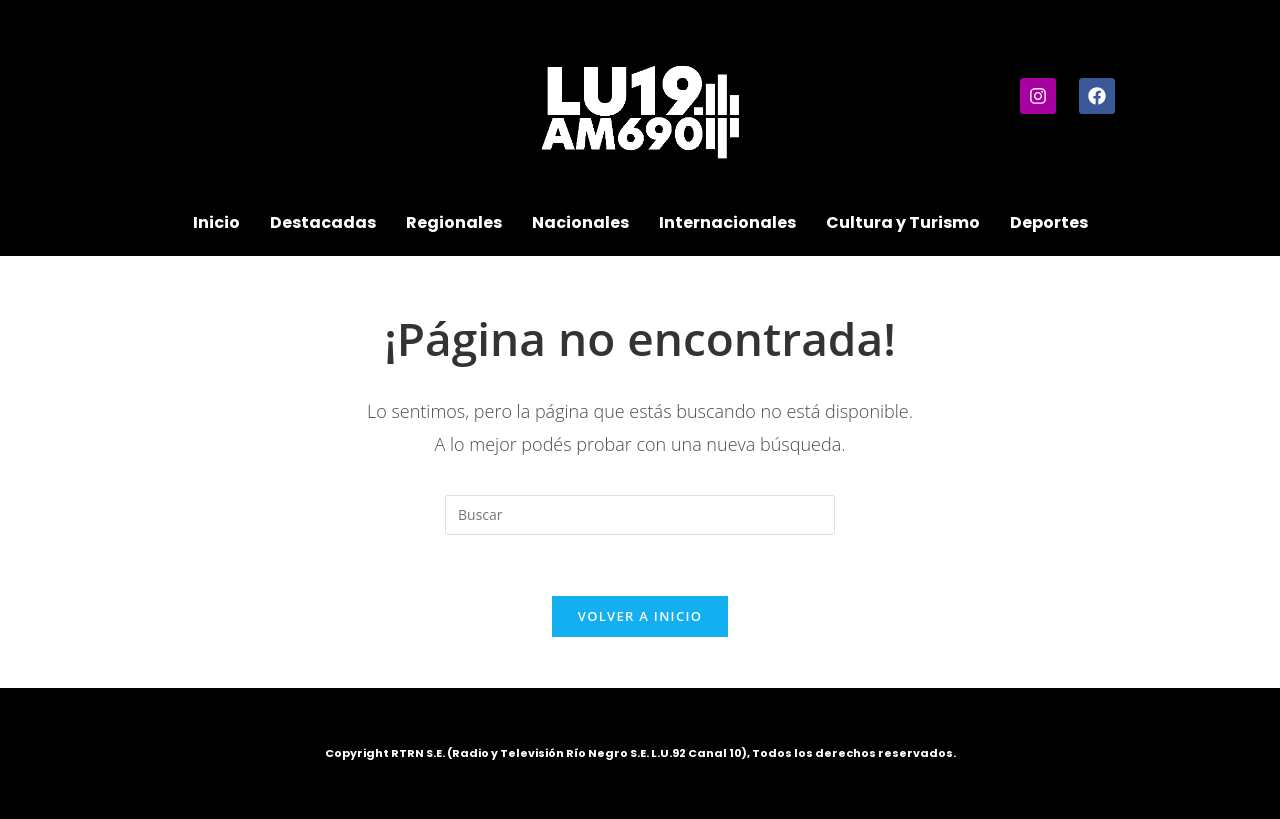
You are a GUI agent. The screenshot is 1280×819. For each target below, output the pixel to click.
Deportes (1049, 222)
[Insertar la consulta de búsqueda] (640, 515)
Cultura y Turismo (903, 222)
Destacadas (323, 222)
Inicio (216, 222)
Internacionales (727, 222)
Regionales (454, 222)
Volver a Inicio (640, 616)
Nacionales (580, 222)
